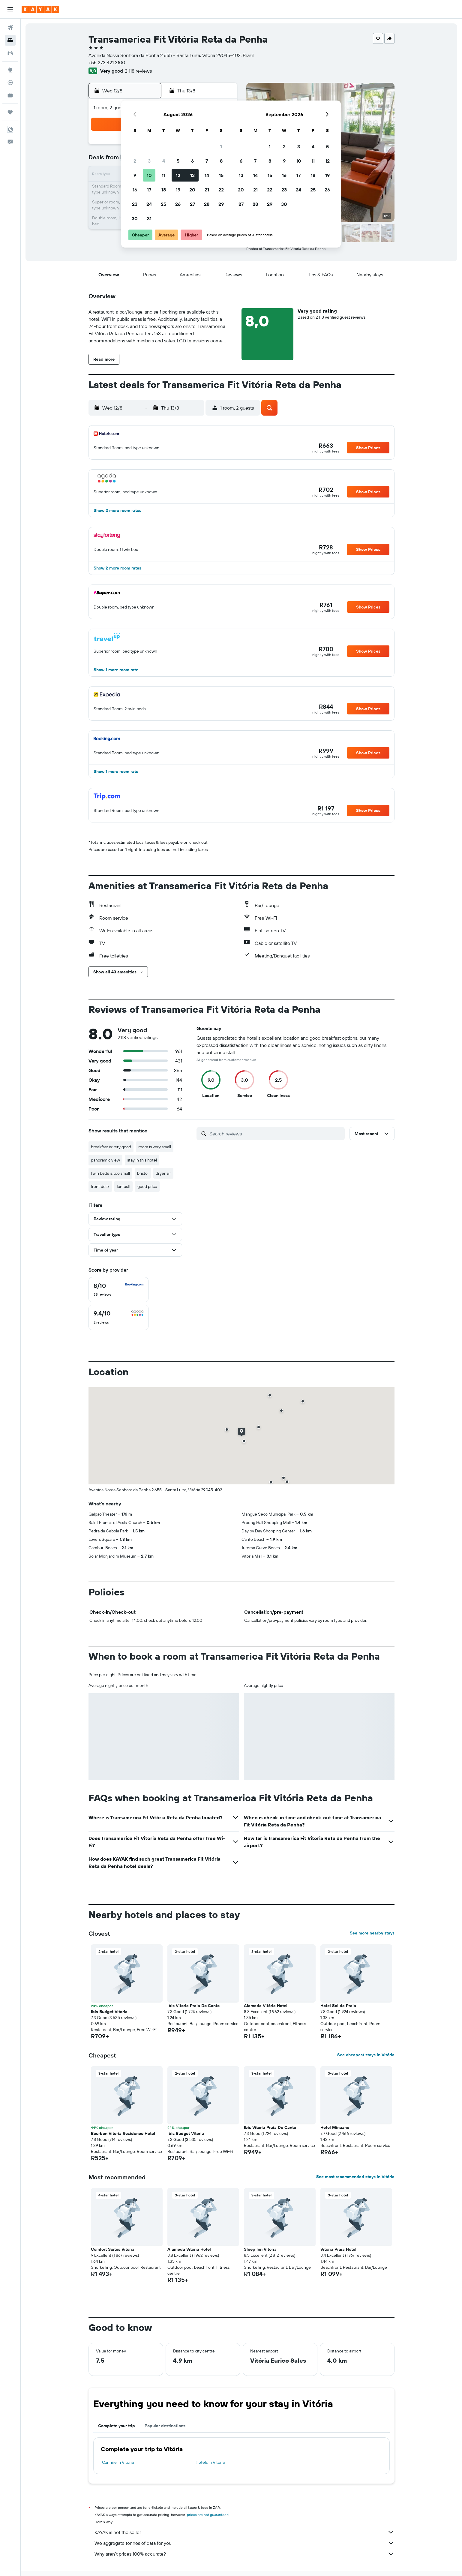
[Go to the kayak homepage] (40, 9)
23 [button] (134, 204)
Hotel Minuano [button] (334, 2127)
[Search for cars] (10, 53)
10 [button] (149, 175)
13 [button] (192, 175)
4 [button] (163, 161)
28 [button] (206, 204)
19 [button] (178, 190)
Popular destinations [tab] (165, 2425)
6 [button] (192, 161)
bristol (142, 1173)
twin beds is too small (110, 1173)
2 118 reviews (138, 71)
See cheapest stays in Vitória (365, 2054)
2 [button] (135, 161)
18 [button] (163, 190)
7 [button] (207, 161)
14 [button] (207, 175)
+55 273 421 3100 (106, 62)
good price (147, 1186)
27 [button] (192, 204)
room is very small (154, 1147)
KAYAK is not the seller (244, 2532)
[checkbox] (118, 1289)
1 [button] (221, 146)
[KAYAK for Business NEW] (10, 95)
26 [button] (178, 204)
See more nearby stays (372, 1933)
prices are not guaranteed (208, 2514)
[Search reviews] (275, 1133)
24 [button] (149, 204)
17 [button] (149, 190)
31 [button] (149, 218)
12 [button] (178, 175)
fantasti (123, 1186)
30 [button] (135, 218)
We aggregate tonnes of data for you (244, 2543)
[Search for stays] (10, 40)
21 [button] (207, 190)
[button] (10, 9)
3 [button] (149, 161)
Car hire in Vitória (118, 2462)
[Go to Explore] (10, 70)
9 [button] (135, 175)
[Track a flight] (10, 83)
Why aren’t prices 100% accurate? (244, 2553)
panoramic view (105, 1160)
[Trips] (10, 112)
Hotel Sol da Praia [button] (338, 2005)
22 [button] (221, 190)
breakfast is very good (111, 1147)
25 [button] (163, 204)
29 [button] (221, 204)
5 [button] (178, 161)
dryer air (163, 1173)
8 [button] (221, 161)
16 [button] (135, 190)
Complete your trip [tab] (116, 2425)
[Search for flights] (10, 28)
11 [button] (163, 175)
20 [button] (192, 190)
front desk (100, 1186)
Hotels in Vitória (210, 2462)
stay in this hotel (142, 1160)
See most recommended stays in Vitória (355, 2176)
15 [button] (221, 175)
